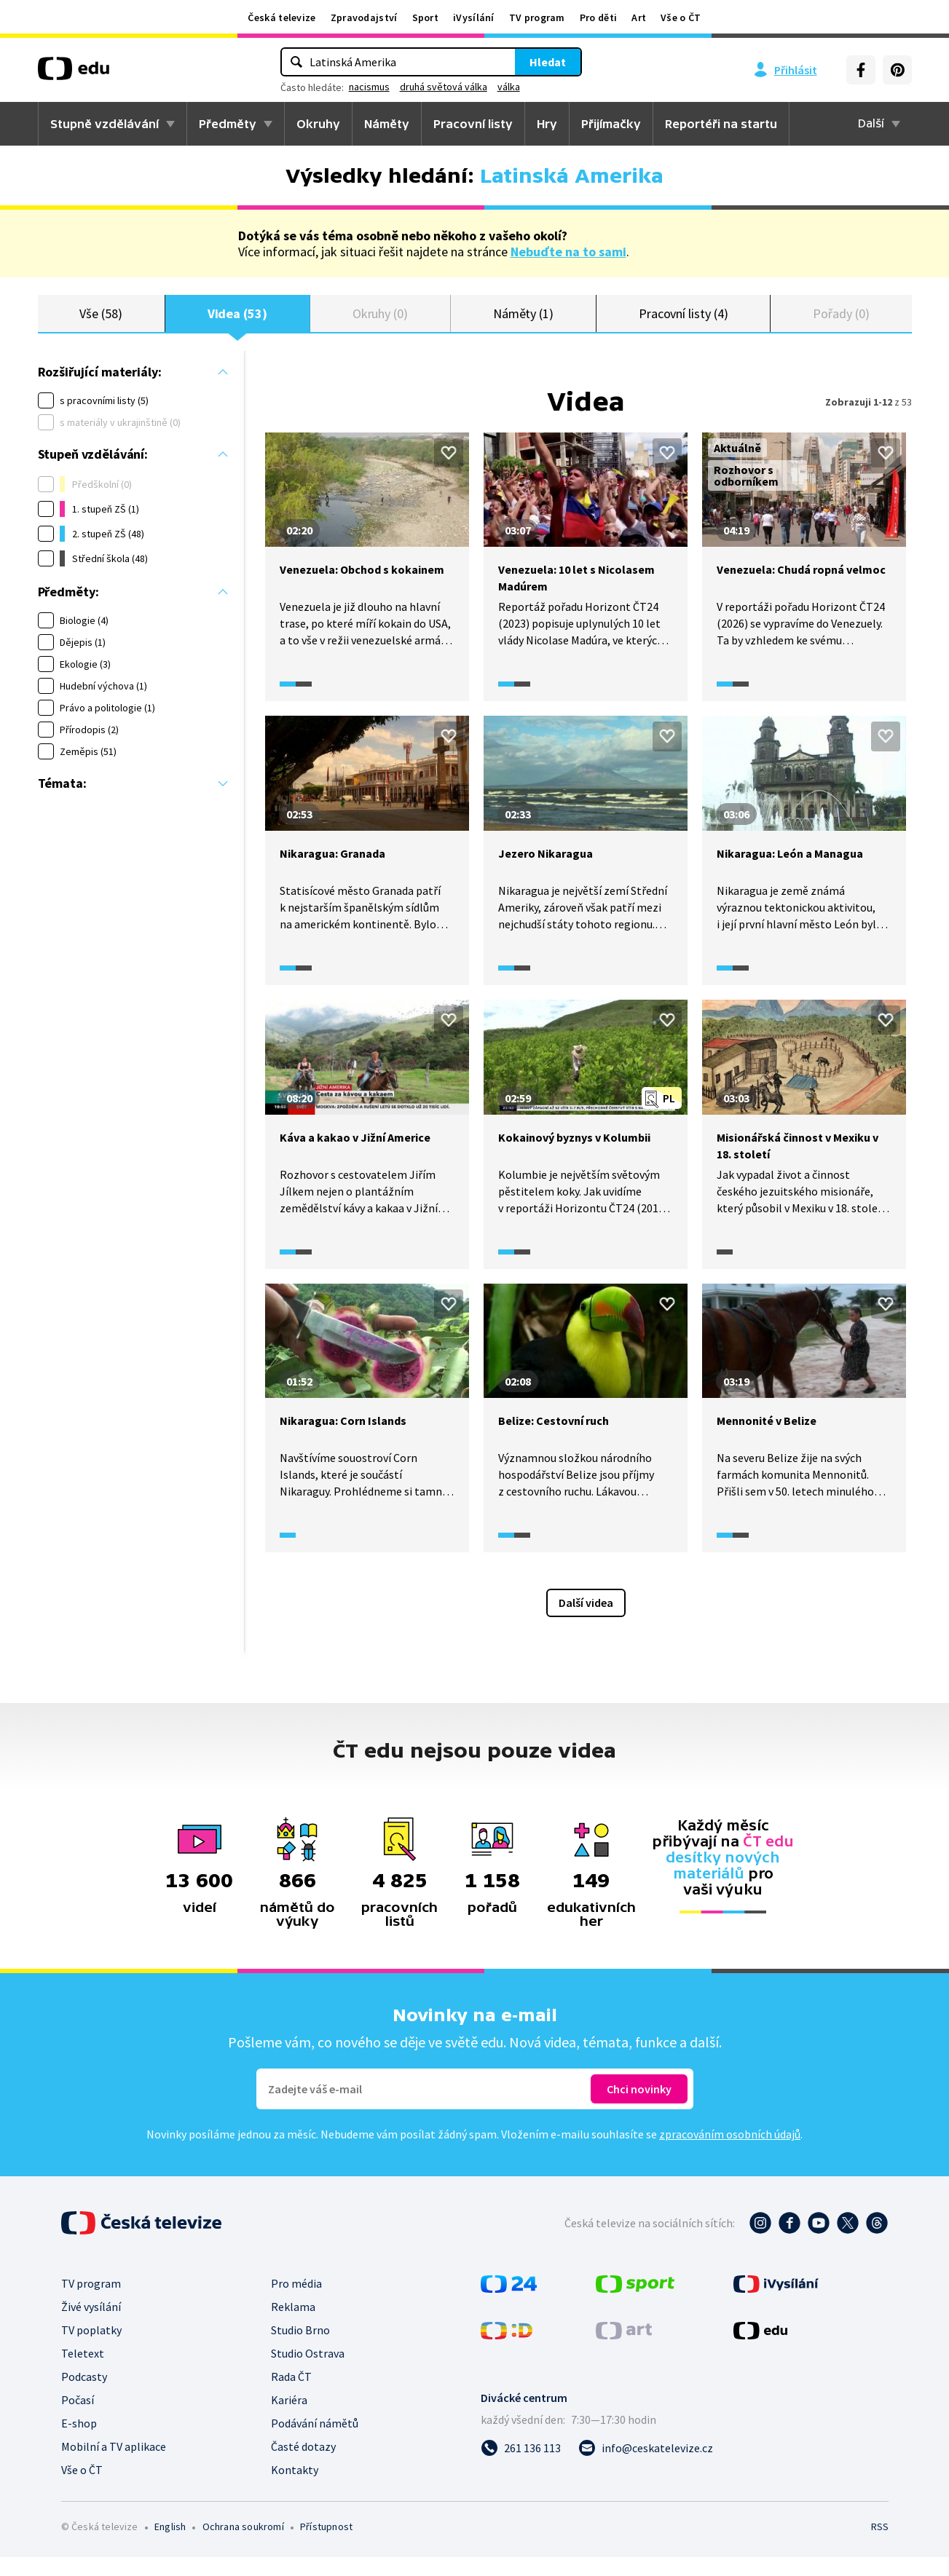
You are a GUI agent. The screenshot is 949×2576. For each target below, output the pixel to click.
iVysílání (474, 17)
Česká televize (281, 17)
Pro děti (598, 17)
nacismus (369, 86)
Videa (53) (237, 322)
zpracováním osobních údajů (729, 2153)
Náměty (386, 123)
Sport (425, 17)
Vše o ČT (681, 17)
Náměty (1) (523, 322)
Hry (547, 123)
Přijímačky (611, 123)
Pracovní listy (473, 123)
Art (638, 17)
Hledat (547, 62)
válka (508, 86)
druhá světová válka (443, 86)
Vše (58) (100, 322)
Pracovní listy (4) (683, 322)
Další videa (586, 1621)
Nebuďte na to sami (568, 251)
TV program (537, 17)
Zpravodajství (364, 17)
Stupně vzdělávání (104, 123)
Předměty (227, 123)
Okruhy (318, 123)
